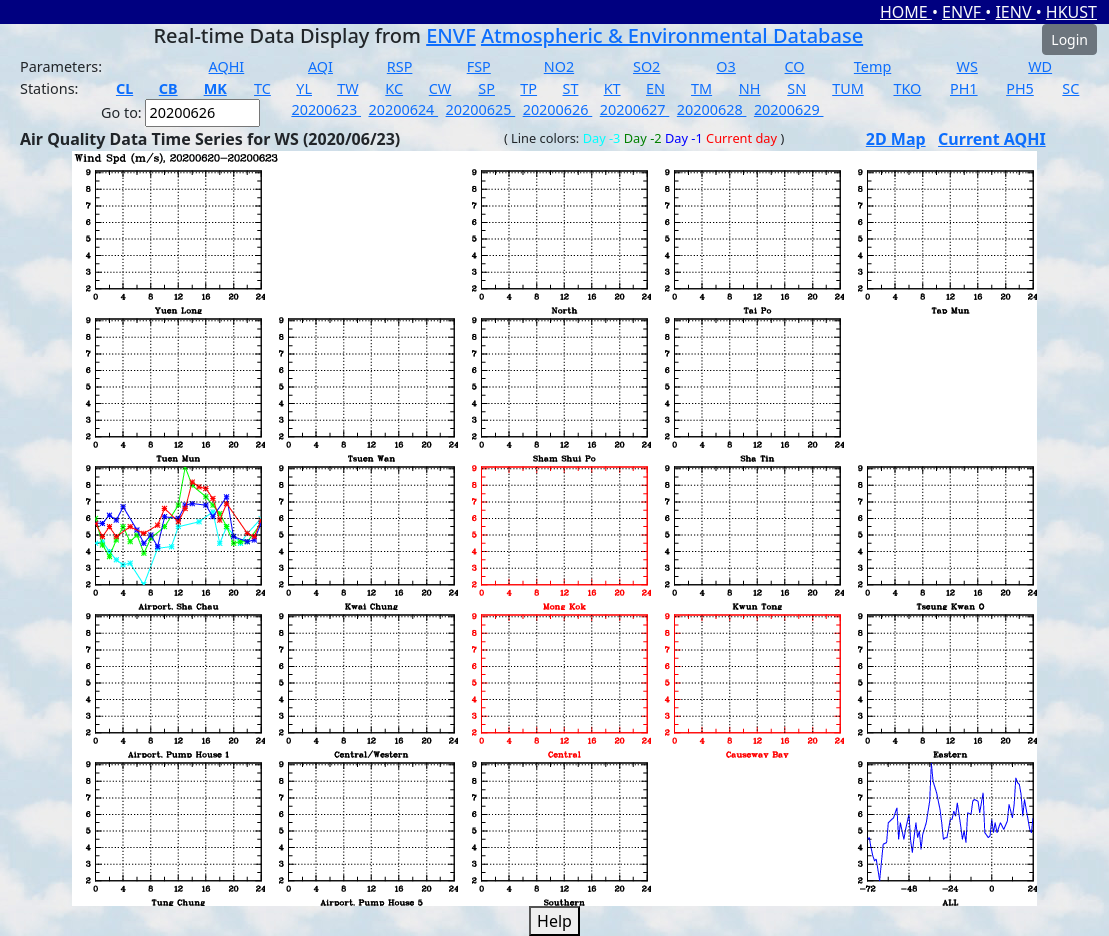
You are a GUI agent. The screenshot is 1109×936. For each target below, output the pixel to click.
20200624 (404, 109)
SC (1070, 88)
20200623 (326, 109)
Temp (872, 66)
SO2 (646, 66)
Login (1069, 39)
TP (528, 88)
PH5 (1020, 88)
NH (750, 88)
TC (262, 88)
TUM (848, 88)
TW (347, 88)
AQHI (227, 66)
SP (486, 88)
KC (394, 88)
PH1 (964, 88)
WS (967, 66)
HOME (906, 12)
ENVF (963, 12)
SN (796, 88)
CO (795, 66)
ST (571, 88)
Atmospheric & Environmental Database (672, 35)
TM (701, 88)
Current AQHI (992, 139)
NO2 (559, 66)
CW (440, 88)
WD (1040, 66)
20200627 (635, 109)
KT (612, 88)
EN (655, 88)
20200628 (712, 109)
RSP (400, 66)
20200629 (789, 109)
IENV (1015, 12)
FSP (479, 66)
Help (554, 921)
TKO (907, 88)
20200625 (481, 109)
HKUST (1071, 12)
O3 (725, 66)
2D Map (896, 139)
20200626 (558, 109)
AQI (320, 66)
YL (304, 88)
